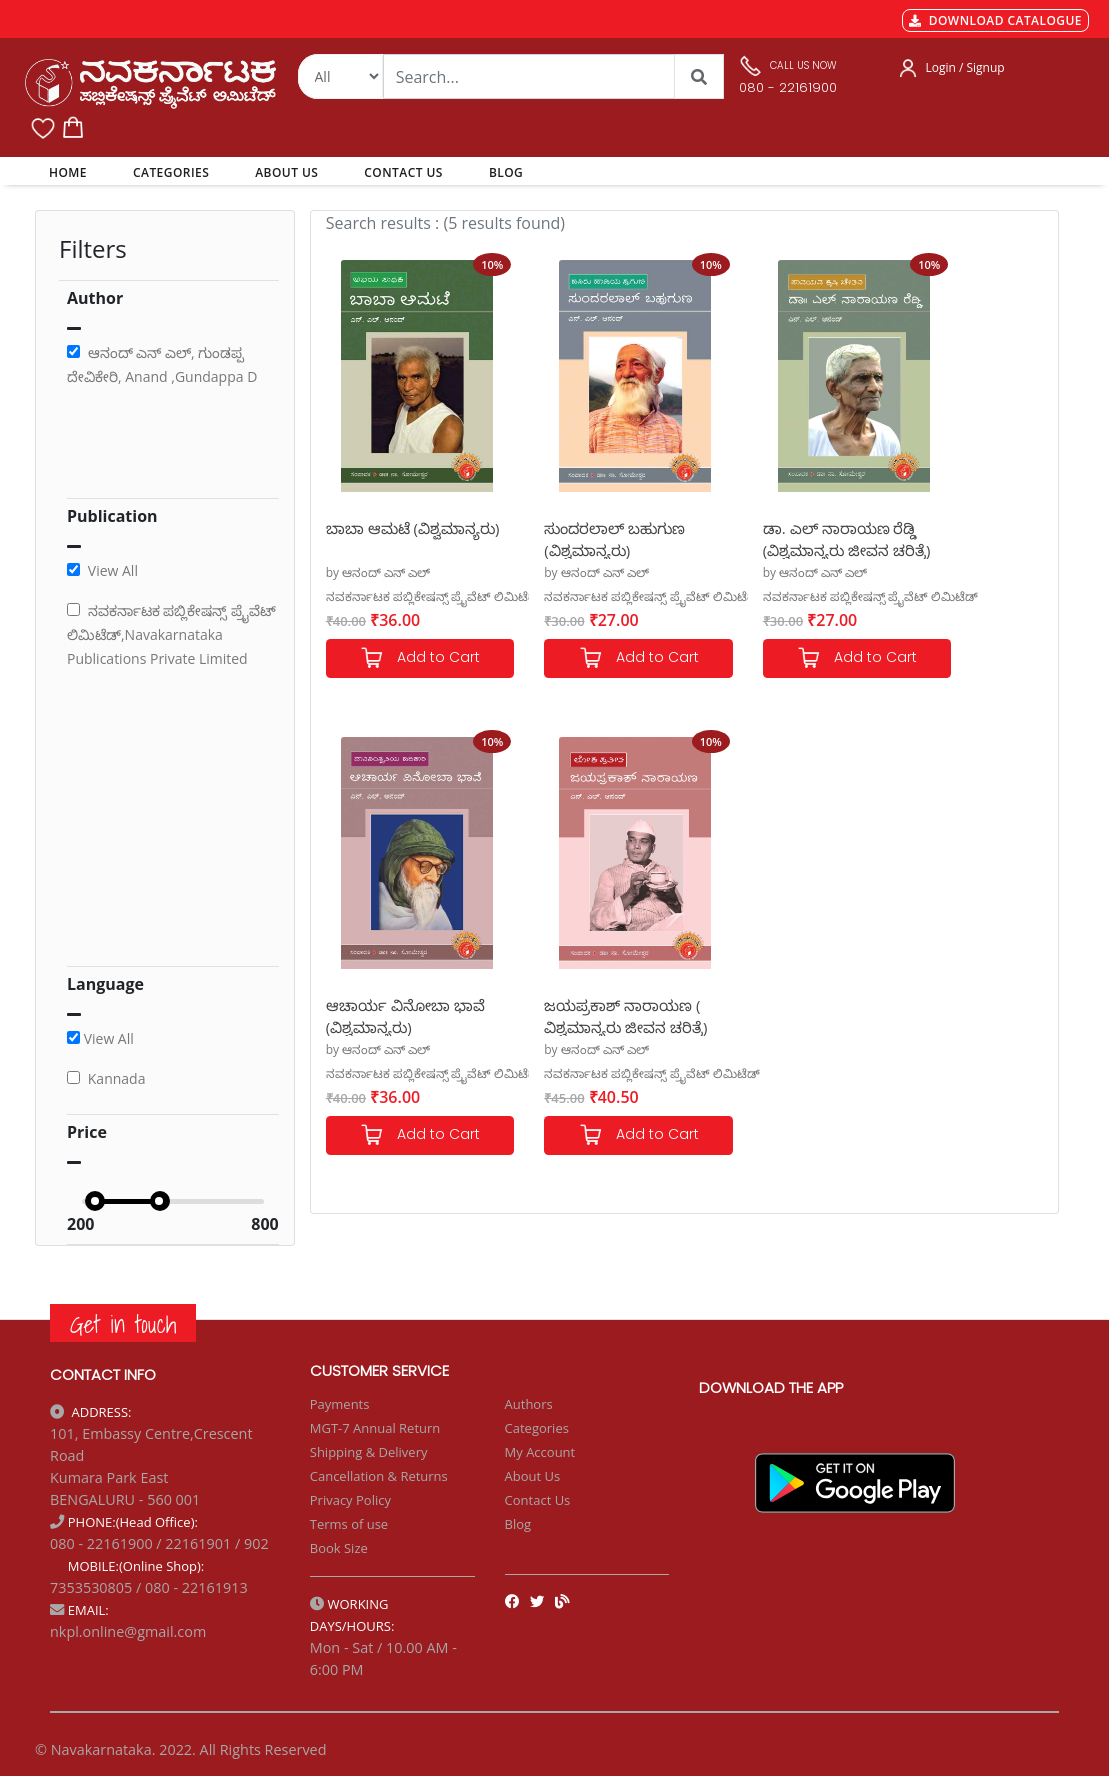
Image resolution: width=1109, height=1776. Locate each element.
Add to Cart (404, 658)
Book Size (339, 1548)
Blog (518, 1524)
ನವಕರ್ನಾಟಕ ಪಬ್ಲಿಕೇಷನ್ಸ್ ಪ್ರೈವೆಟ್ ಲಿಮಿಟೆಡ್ (433, 596)
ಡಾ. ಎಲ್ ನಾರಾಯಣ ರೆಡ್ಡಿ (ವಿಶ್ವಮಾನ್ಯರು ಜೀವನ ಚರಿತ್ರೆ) (776, 538)
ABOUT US (286, 172)
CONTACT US (403, 172)
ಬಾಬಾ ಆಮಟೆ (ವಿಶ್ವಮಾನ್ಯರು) (369, 538)
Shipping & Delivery (369, 1452)
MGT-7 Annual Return (375, 1428)
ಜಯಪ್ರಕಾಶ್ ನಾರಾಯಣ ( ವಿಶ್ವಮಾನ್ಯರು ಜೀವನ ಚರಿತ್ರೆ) (404, 1015)
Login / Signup (964, 67)
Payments (340, 1404)
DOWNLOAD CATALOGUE (995, 20)
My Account (540, 1452)
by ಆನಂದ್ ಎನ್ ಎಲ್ (378, 572)
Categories (537, 1428)
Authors (529, 1404)
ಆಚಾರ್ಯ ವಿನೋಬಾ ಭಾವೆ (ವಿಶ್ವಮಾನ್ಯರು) (948, 538)
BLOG (506, 172)
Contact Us (538, 1500)
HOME (71, 172)
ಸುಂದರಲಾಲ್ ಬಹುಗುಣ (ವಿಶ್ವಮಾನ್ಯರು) (583, 538)
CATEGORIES (171, 172)
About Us (533, 1476)
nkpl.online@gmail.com (128, 1631)
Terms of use (349, 1524)
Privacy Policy (350, 1500)
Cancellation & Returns (379, 1476)
